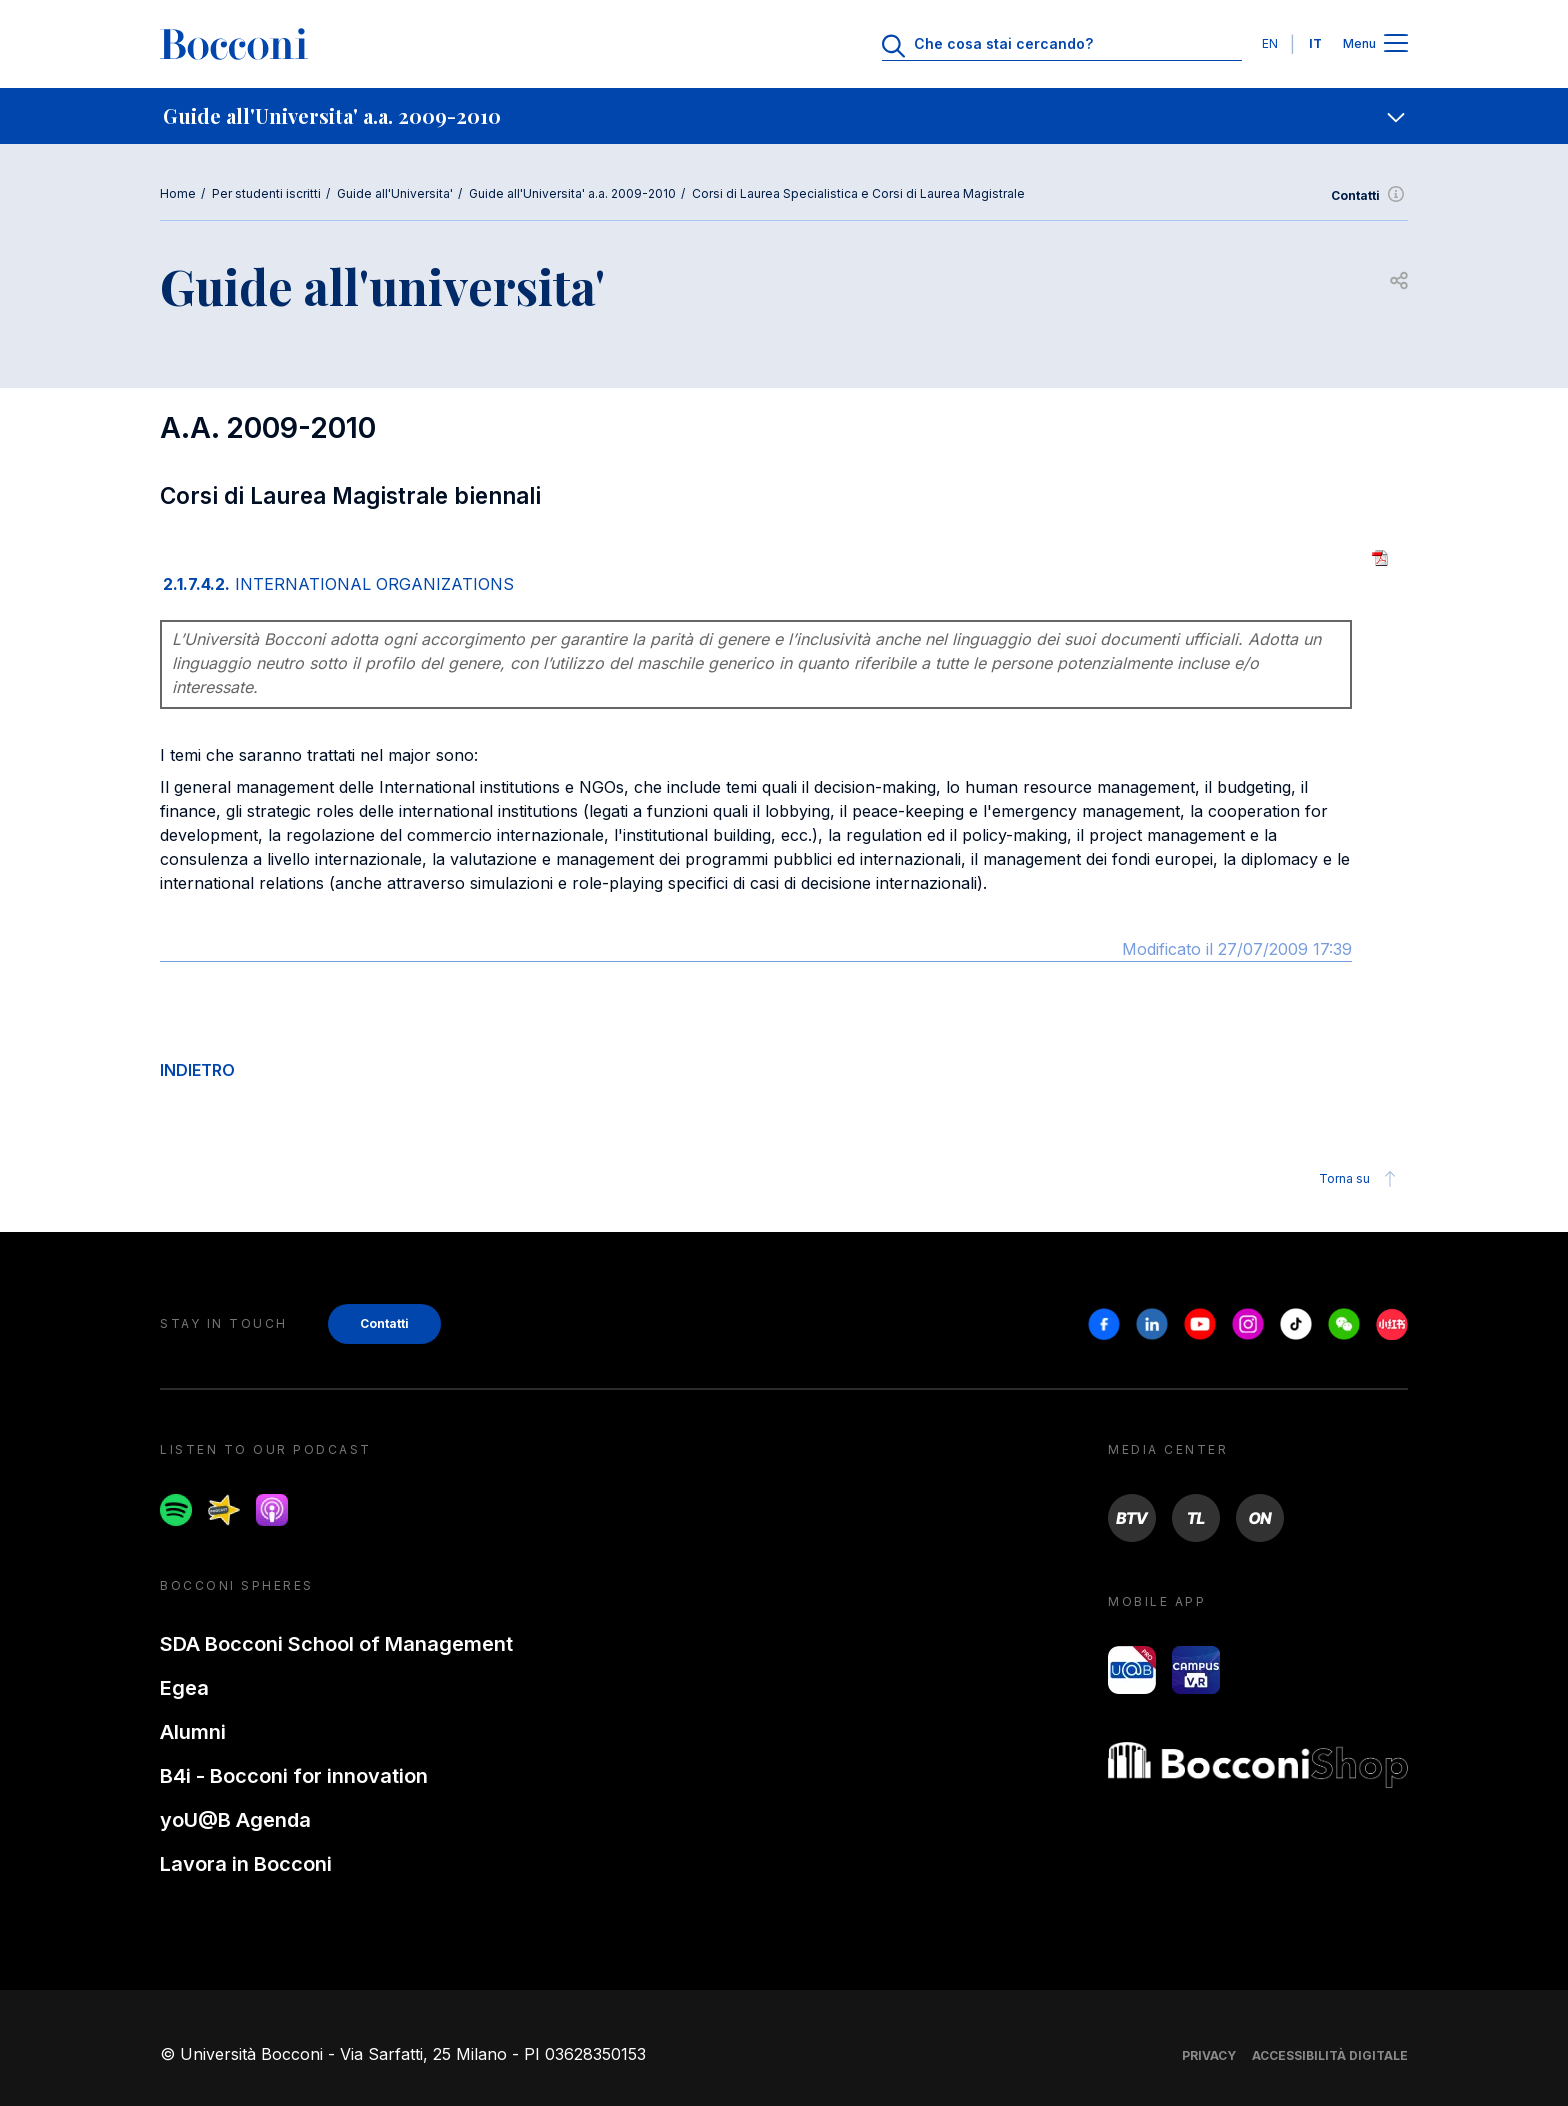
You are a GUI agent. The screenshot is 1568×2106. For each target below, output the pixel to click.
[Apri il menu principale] (1396, 44)
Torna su (1360, 1179)
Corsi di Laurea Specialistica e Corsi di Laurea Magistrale (858, 193)
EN (1270, 43)
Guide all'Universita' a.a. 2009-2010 (572, 193)
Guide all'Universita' (395, 193)
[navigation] (784, 116)
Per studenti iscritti (266, 193)
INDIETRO (197, 1070)
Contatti (1369, 196)
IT (1315, 43)
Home (178, 193)
